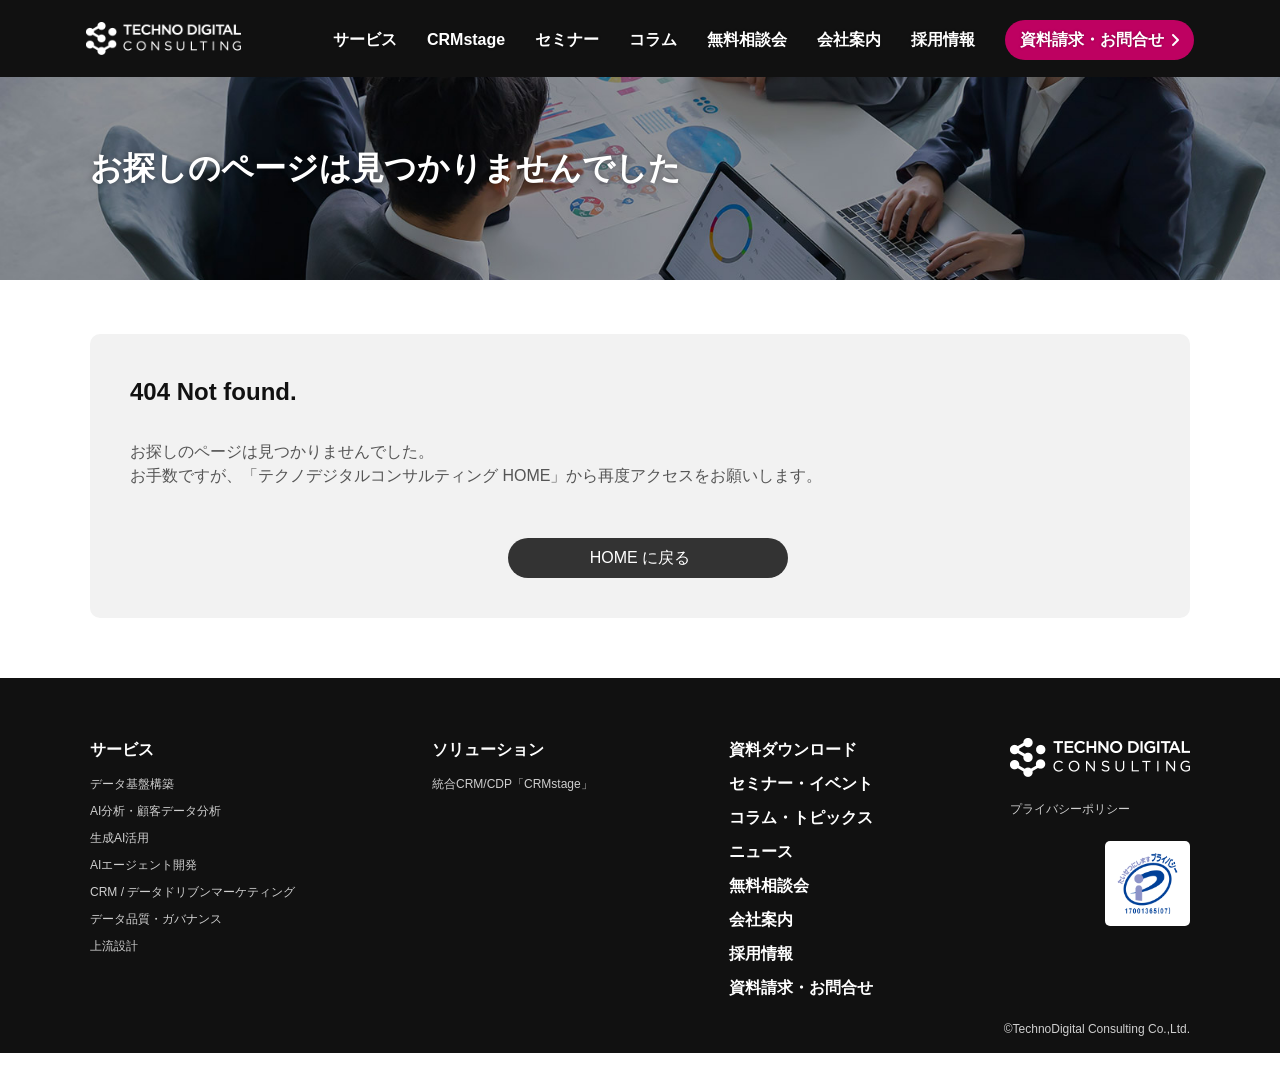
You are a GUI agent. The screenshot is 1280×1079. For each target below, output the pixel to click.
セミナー (563, 39)
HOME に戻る (640, 583)
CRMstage (462, 39)
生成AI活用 (119, 864)
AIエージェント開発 (143, 891)
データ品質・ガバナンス (156, 945)
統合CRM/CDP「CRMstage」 (512, 810)
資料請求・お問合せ (1088, 39)
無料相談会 (743, 39)
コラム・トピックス (801, 843)
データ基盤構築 (132, 810)
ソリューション (488, 775)
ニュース (761, 877)
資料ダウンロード (793, 775)
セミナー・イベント (801, 809)
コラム (649, 39)
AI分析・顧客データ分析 (155, 837)
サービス (361, 39)
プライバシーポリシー (1070, 835)
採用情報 (939, 39)
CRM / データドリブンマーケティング (192, 918)
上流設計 (114, 972)
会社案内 (845, 39)
